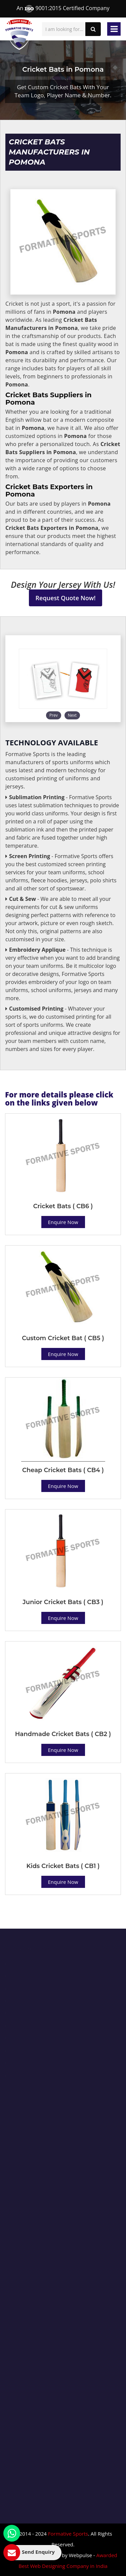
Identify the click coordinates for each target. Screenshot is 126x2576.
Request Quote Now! (66, 598)
